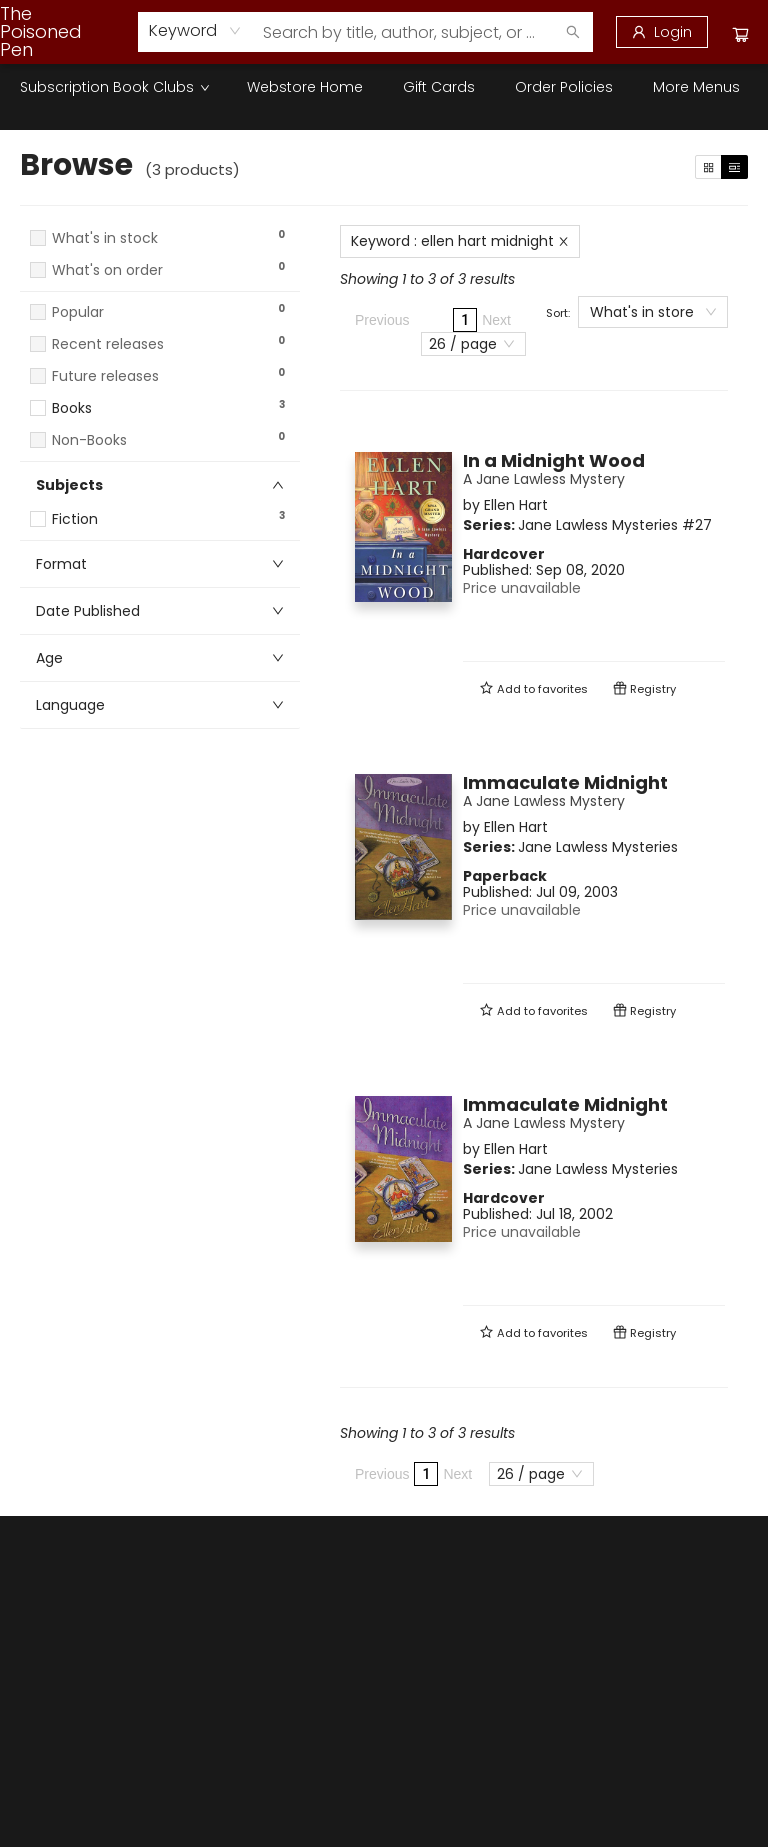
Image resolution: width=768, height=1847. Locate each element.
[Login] (662, 32)
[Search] (573, 32)
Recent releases (108, 344)
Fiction (75, 519)
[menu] (384, 87)
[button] (160, 289)
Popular (78, 312)
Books (72, 408)
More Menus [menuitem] (696, 87)
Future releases (105, 376)
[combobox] (195, 31)
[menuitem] (113, 87)
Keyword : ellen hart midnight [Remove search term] (460, 241)
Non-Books (89, 440)
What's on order (107, 270)
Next (496, 320)
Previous (382, 320)
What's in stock (105, 238)
